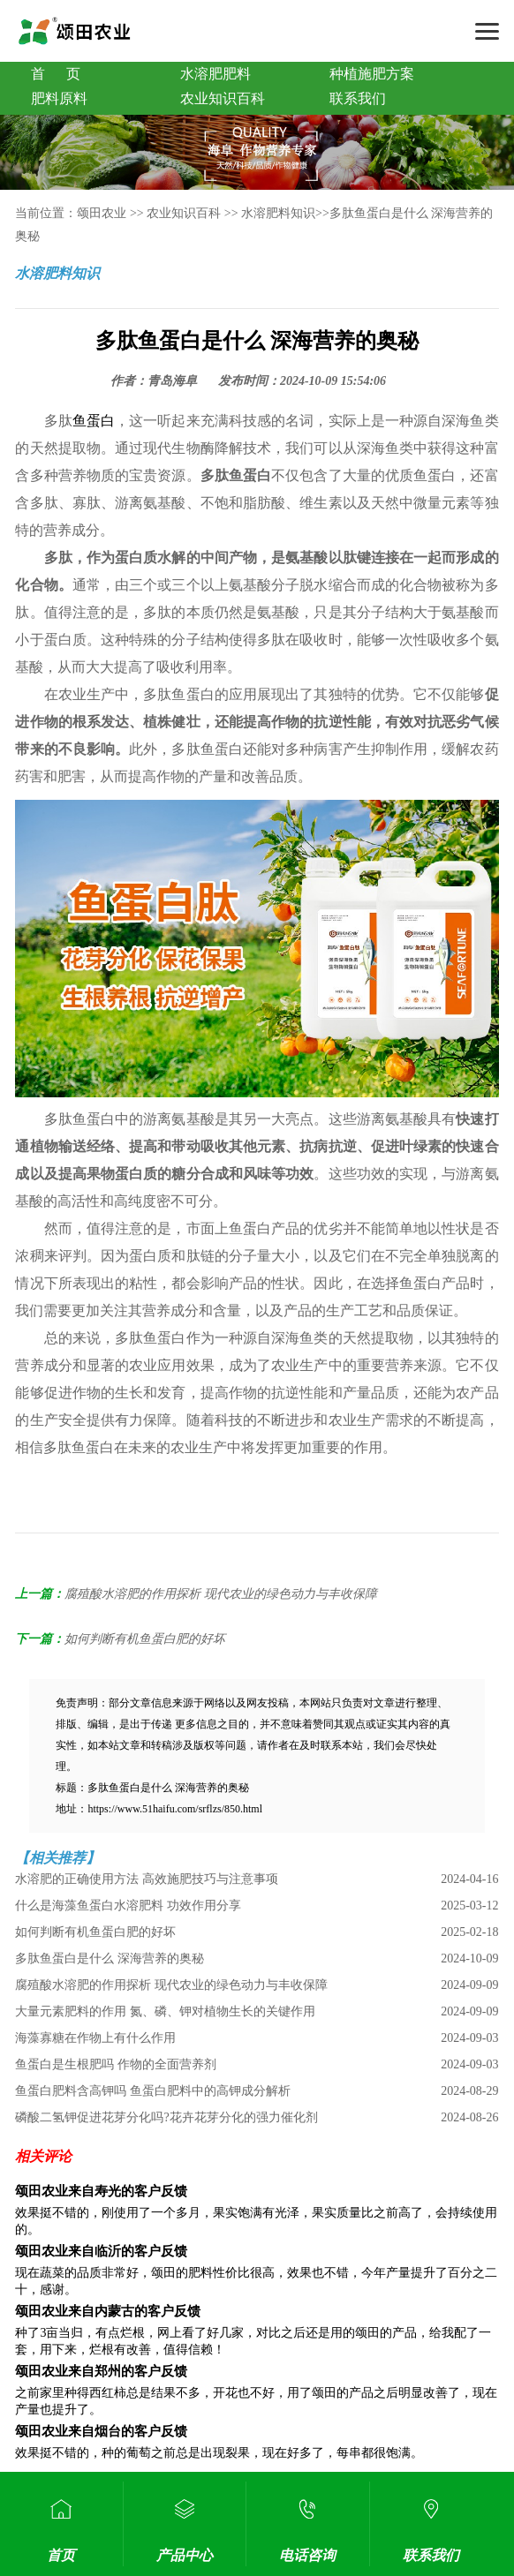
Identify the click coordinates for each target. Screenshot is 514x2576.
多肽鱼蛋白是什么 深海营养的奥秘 (109, 1958)
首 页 (55, 73)
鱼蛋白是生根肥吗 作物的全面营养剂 (115, 2064)
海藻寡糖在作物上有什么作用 (95, 2038)
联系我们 (357, 98)
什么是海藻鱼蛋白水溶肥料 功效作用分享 (128, 1905)
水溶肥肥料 (215, 73)
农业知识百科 (222, 98)
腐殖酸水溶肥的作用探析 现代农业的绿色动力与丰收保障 (220, 1594)
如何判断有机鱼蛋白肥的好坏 (144, 1639)
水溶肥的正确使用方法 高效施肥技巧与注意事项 (146, 1879)
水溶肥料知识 (278, 213)
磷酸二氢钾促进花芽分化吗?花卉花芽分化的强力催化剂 (166, 2117)
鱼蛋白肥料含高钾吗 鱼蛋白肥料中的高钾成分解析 (153, 2091)
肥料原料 (59, 98)
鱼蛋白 (93, 420)
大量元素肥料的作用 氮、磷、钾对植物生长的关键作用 (165, 2011)
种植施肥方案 (371, 73)
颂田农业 (101, 213)
